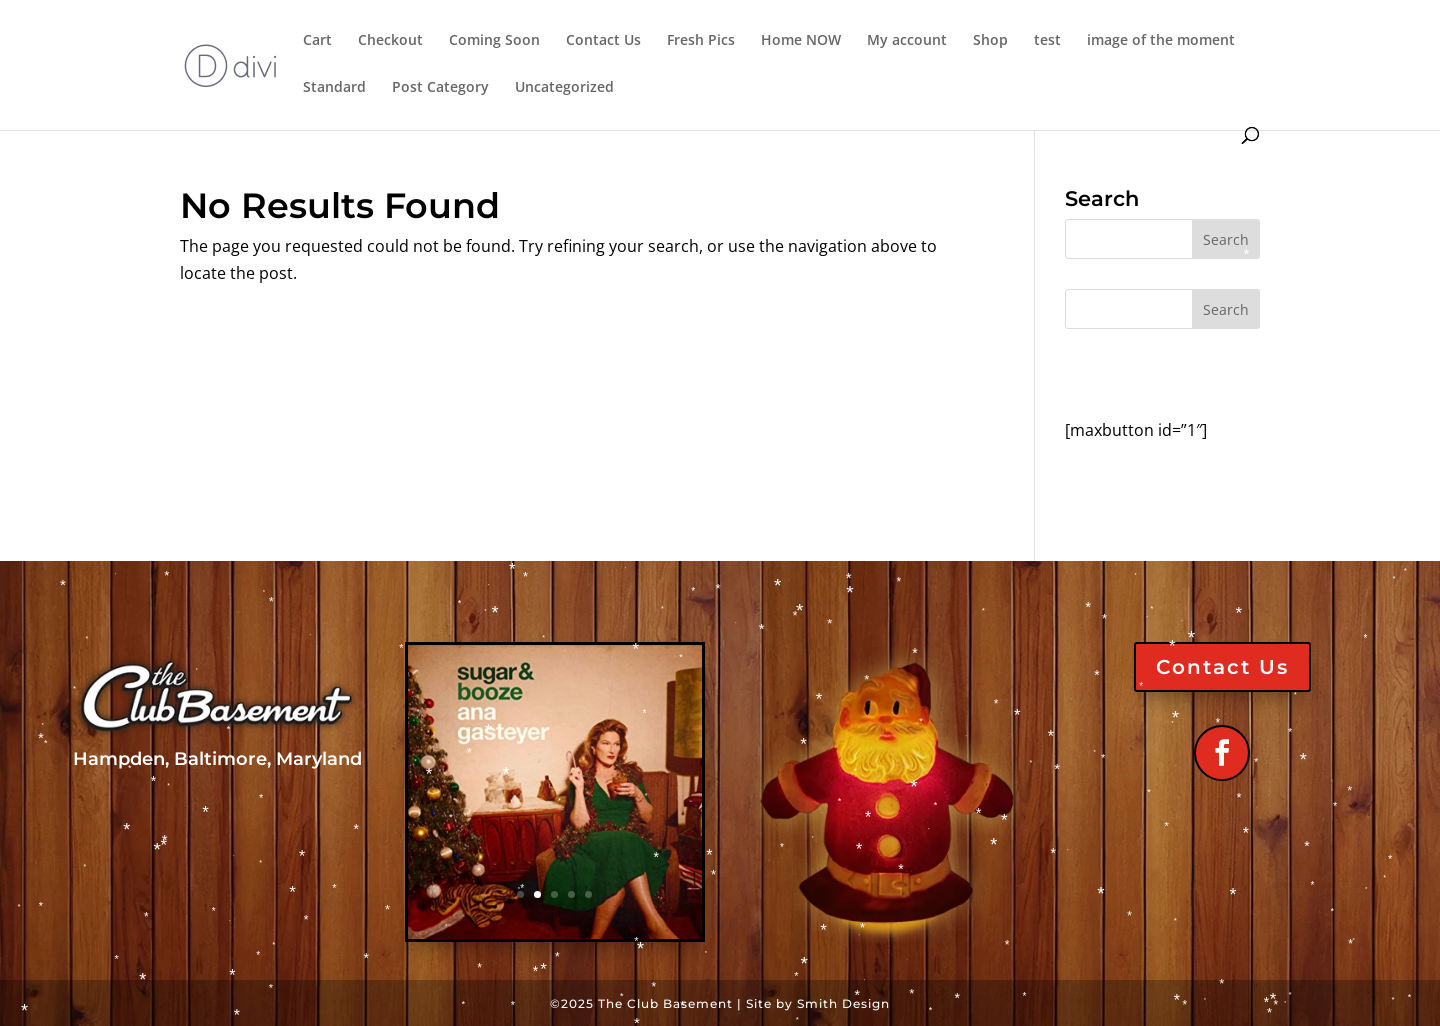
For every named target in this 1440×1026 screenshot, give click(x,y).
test (1047, 41)
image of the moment (1161, 41)
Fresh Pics (701, 41)
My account (907, 41)
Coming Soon (494, 41)
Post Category (440, 88)
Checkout (390, 41)
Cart (317, 41)
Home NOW (801, 41)
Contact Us (603, 41)
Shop (990, 41)
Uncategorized (564, 88)
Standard (334, 88)
